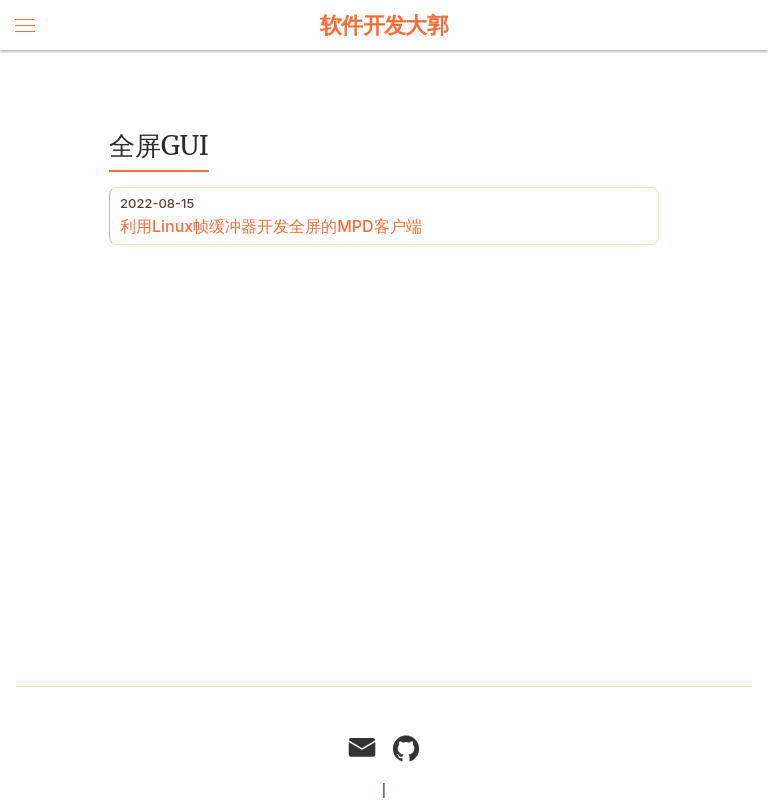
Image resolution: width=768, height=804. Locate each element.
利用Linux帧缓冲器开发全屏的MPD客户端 (271, 226)
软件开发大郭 (384, 25)
